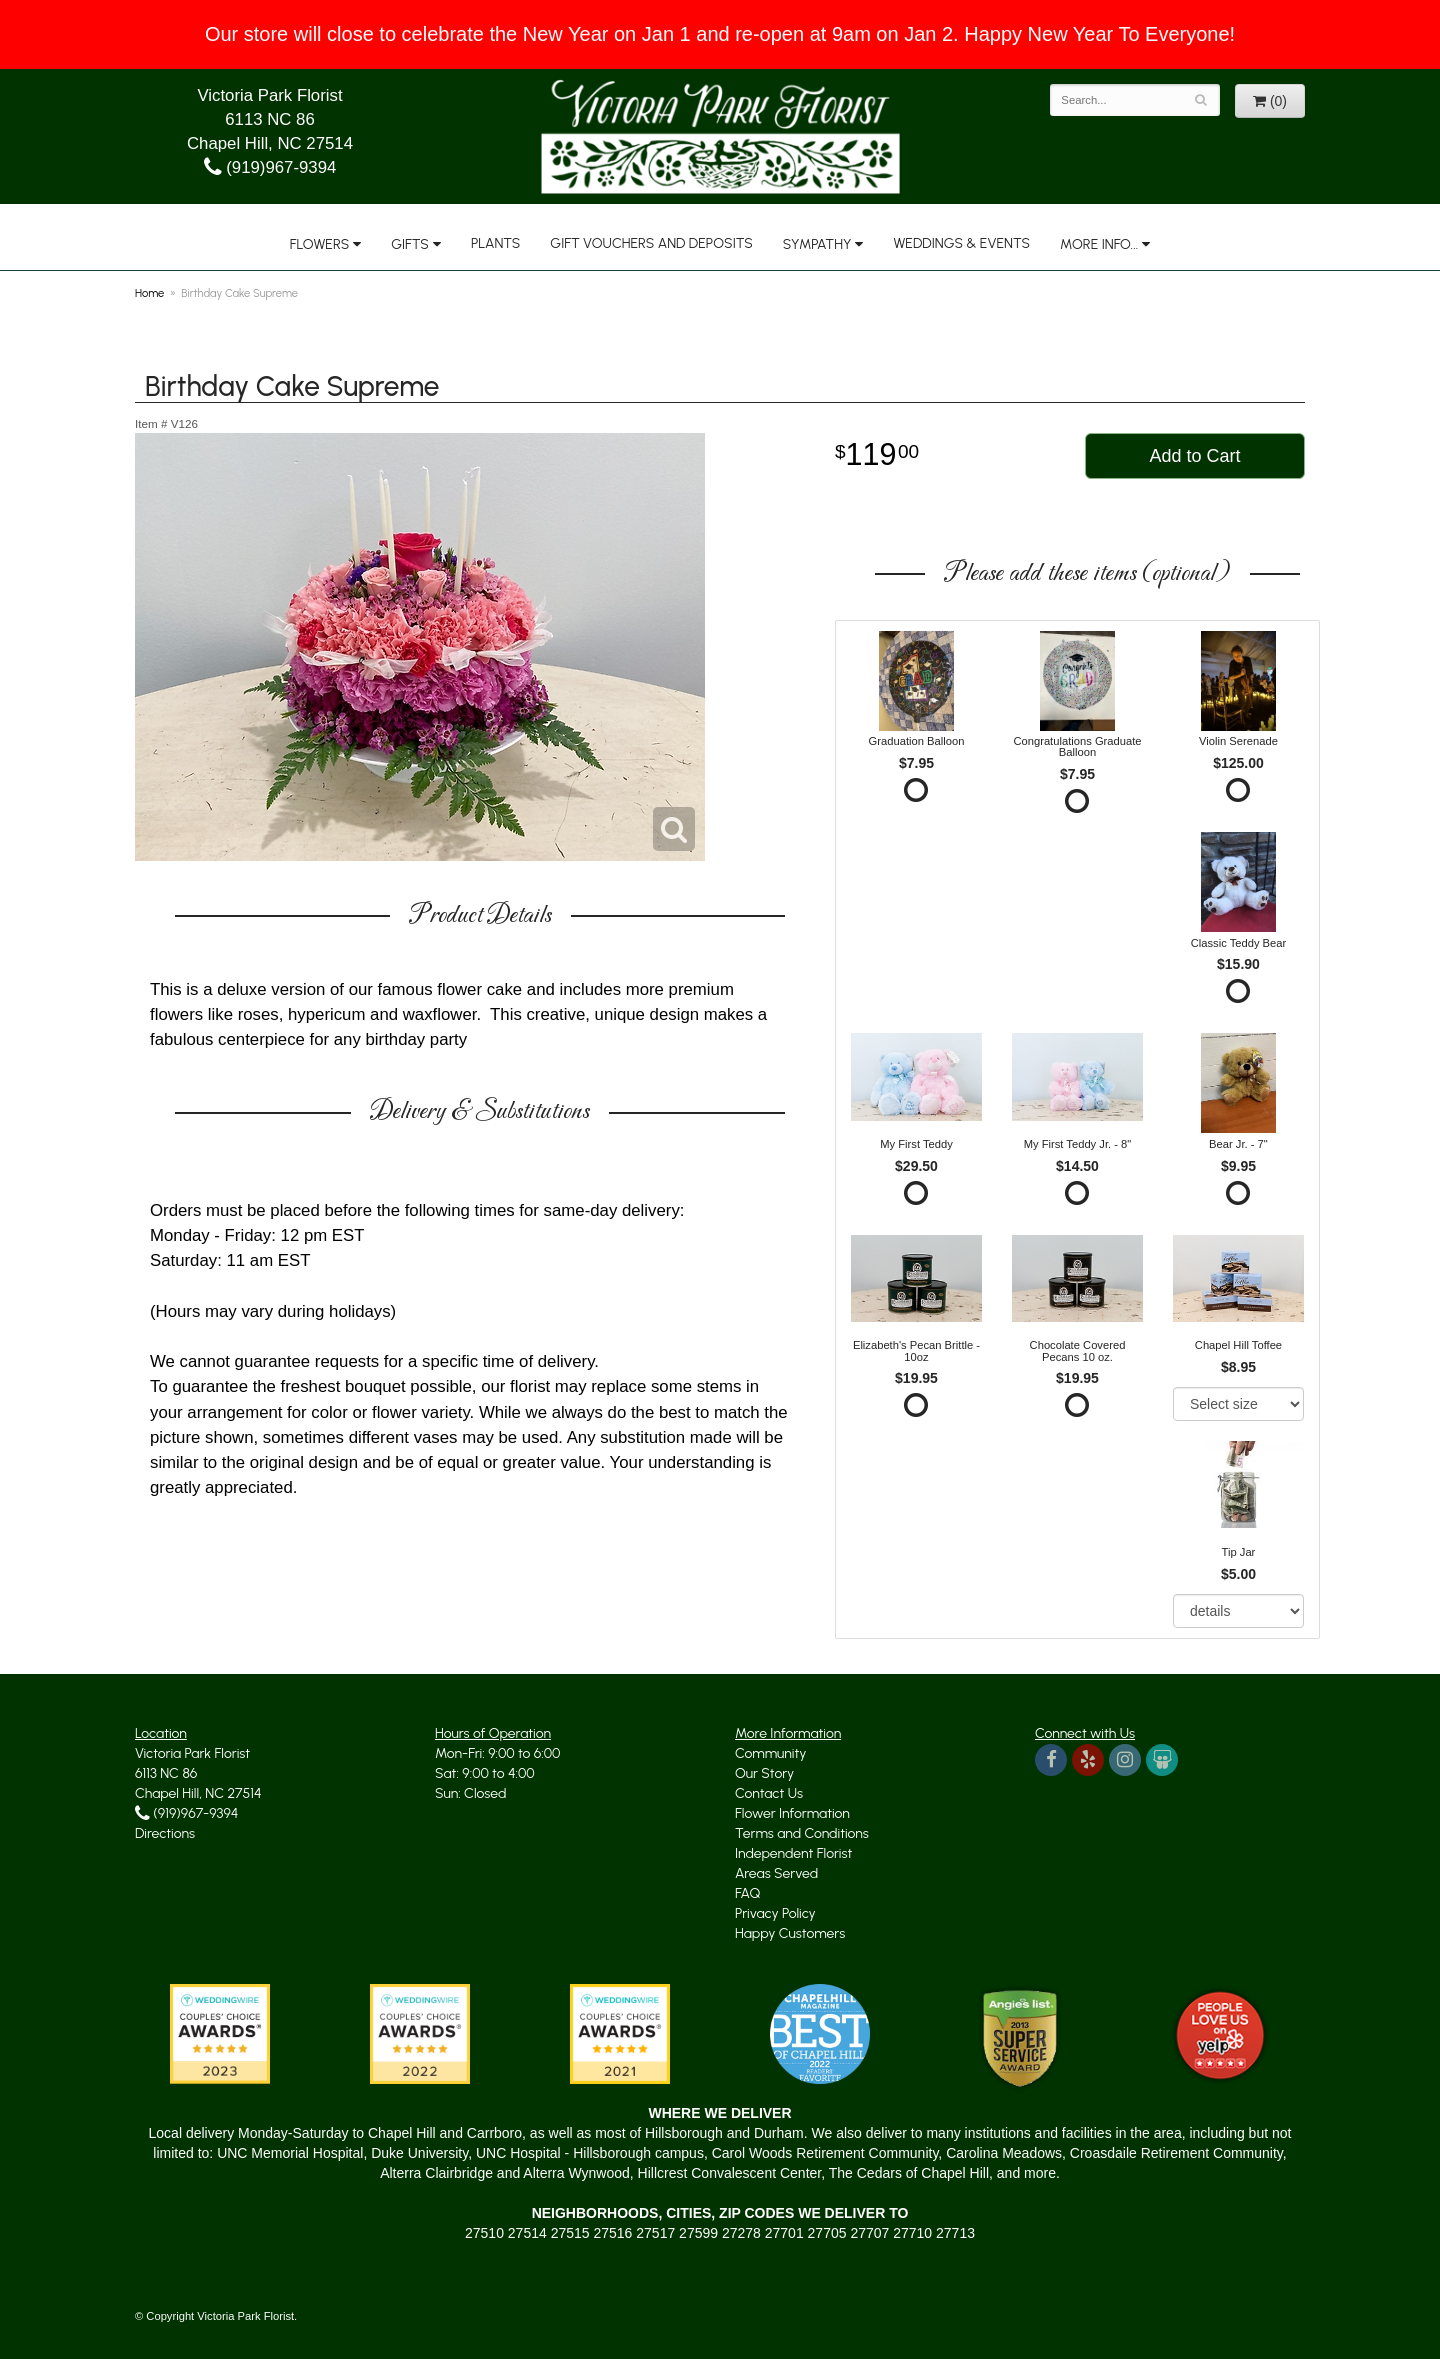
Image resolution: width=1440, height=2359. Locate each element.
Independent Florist (793, 1853)
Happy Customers (790, 1933)
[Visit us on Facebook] (1051, 1760)
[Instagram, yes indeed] (1125, 1760)
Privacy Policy (775, 1913)
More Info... (1099, 244)
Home (149, 293)
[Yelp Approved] (1220, 2032)
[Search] (1201, 100)
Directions (165, 1833)
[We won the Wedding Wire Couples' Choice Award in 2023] (220, 2032)
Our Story (764, 1773)
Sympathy (817, 244)
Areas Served (776, 1873)
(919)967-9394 (270, 167)
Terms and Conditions (802, 1833)
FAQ (747, 1893)
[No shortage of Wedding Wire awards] (420, 2032)
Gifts (410, 244)
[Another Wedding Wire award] (620, 2032)
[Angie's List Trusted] (1020, 2037)
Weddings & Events (961, 243)
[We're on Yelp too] (1088, 1760)
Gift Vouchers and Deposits (651, 243)
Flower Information (792, 1813)
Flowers (319, 244)
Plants (495, 243)
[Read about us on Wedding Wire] (1162, 1760)
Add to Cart (1194, 456)
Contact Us (769, 1793)
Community (770, 1753)
